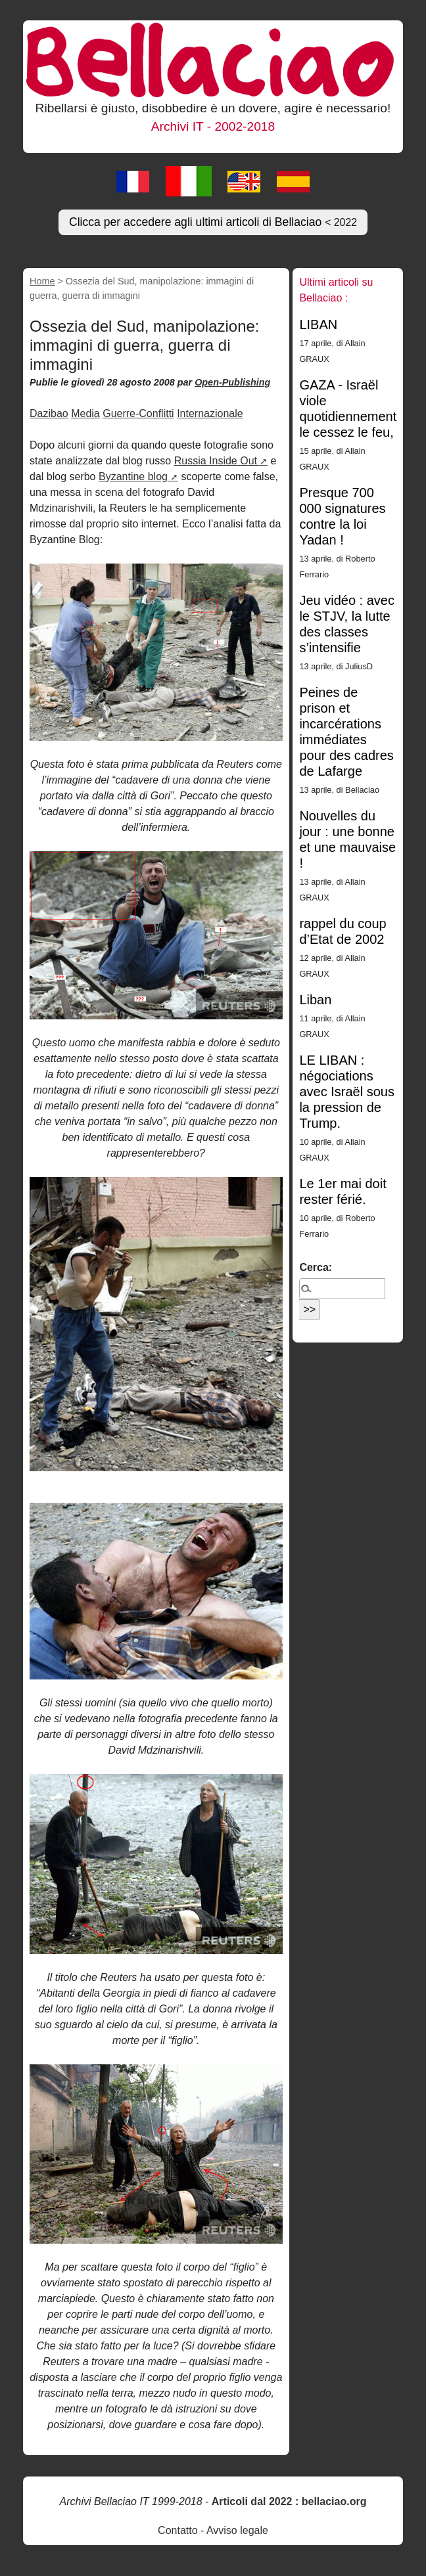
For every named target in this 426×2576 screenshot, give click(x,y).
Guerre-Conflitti (138, 413)
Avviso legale (237, 2530)
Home (42, 281)
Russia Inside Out (215, 460)
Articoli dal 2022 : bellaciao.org (289, 2501)
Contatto (177, 2530)
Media (85, 413)
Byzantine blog (133, 476)
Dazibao (49, 413)
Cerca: (315, 1267)
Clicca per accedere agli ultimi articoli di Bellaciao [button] (213, 222)
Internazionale (210, 413)
